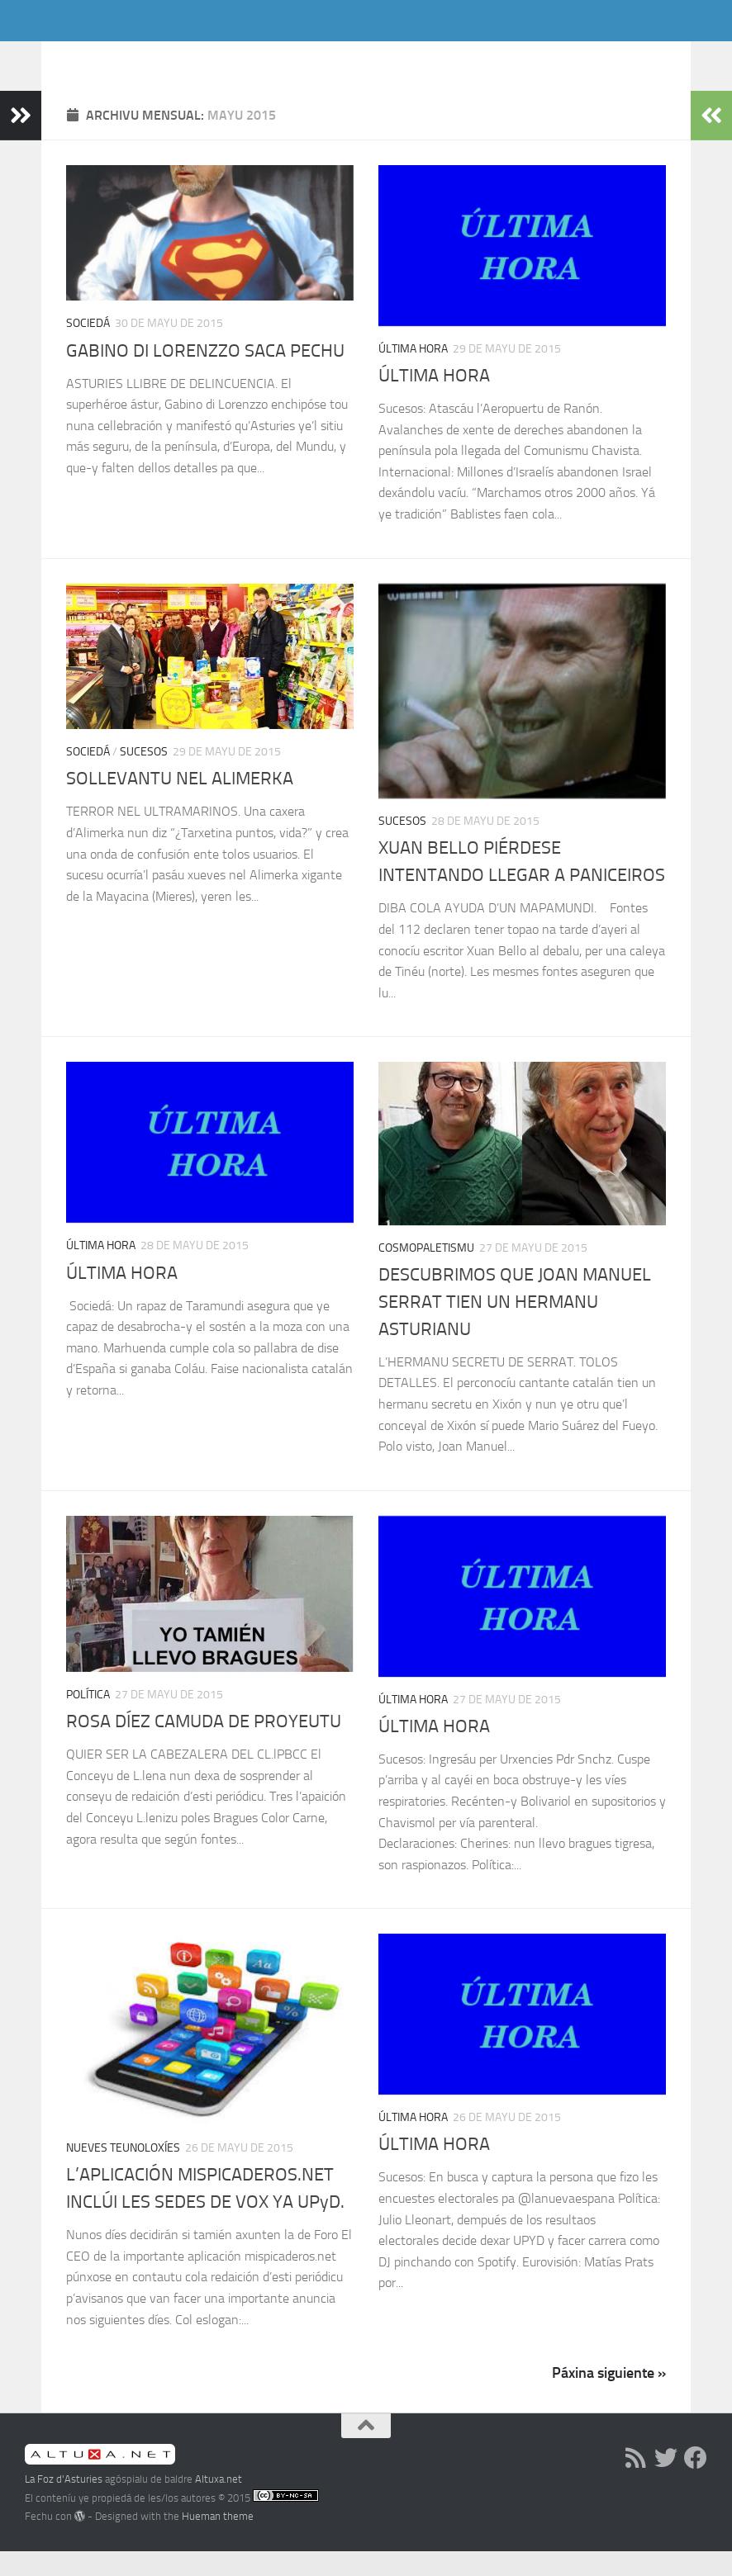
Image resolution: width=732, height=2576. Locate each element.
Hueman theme (218, 2541)
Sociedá (88, 348)
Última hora (413, 374)
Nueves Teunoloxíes (123, 2173)
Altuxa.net (218, 2504)
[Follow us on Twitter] (665, 2482)
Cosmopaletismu (426, 1273)
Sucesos (144, 776)
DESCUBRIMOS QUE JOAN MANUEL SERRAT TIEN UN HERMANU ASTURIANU (514, 1327)
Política (88, 1719)
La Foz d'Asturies (147, 57)
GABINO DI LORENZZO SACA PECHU (205, 375)
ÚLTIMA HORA (434, 400)
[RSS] (636, 2482)
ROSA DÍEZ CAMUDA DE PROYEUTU (203, 1746)
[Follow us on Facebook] (695, 2482)
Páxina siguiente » (609, 2398)
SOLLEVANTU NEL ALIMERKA (179, 803)
